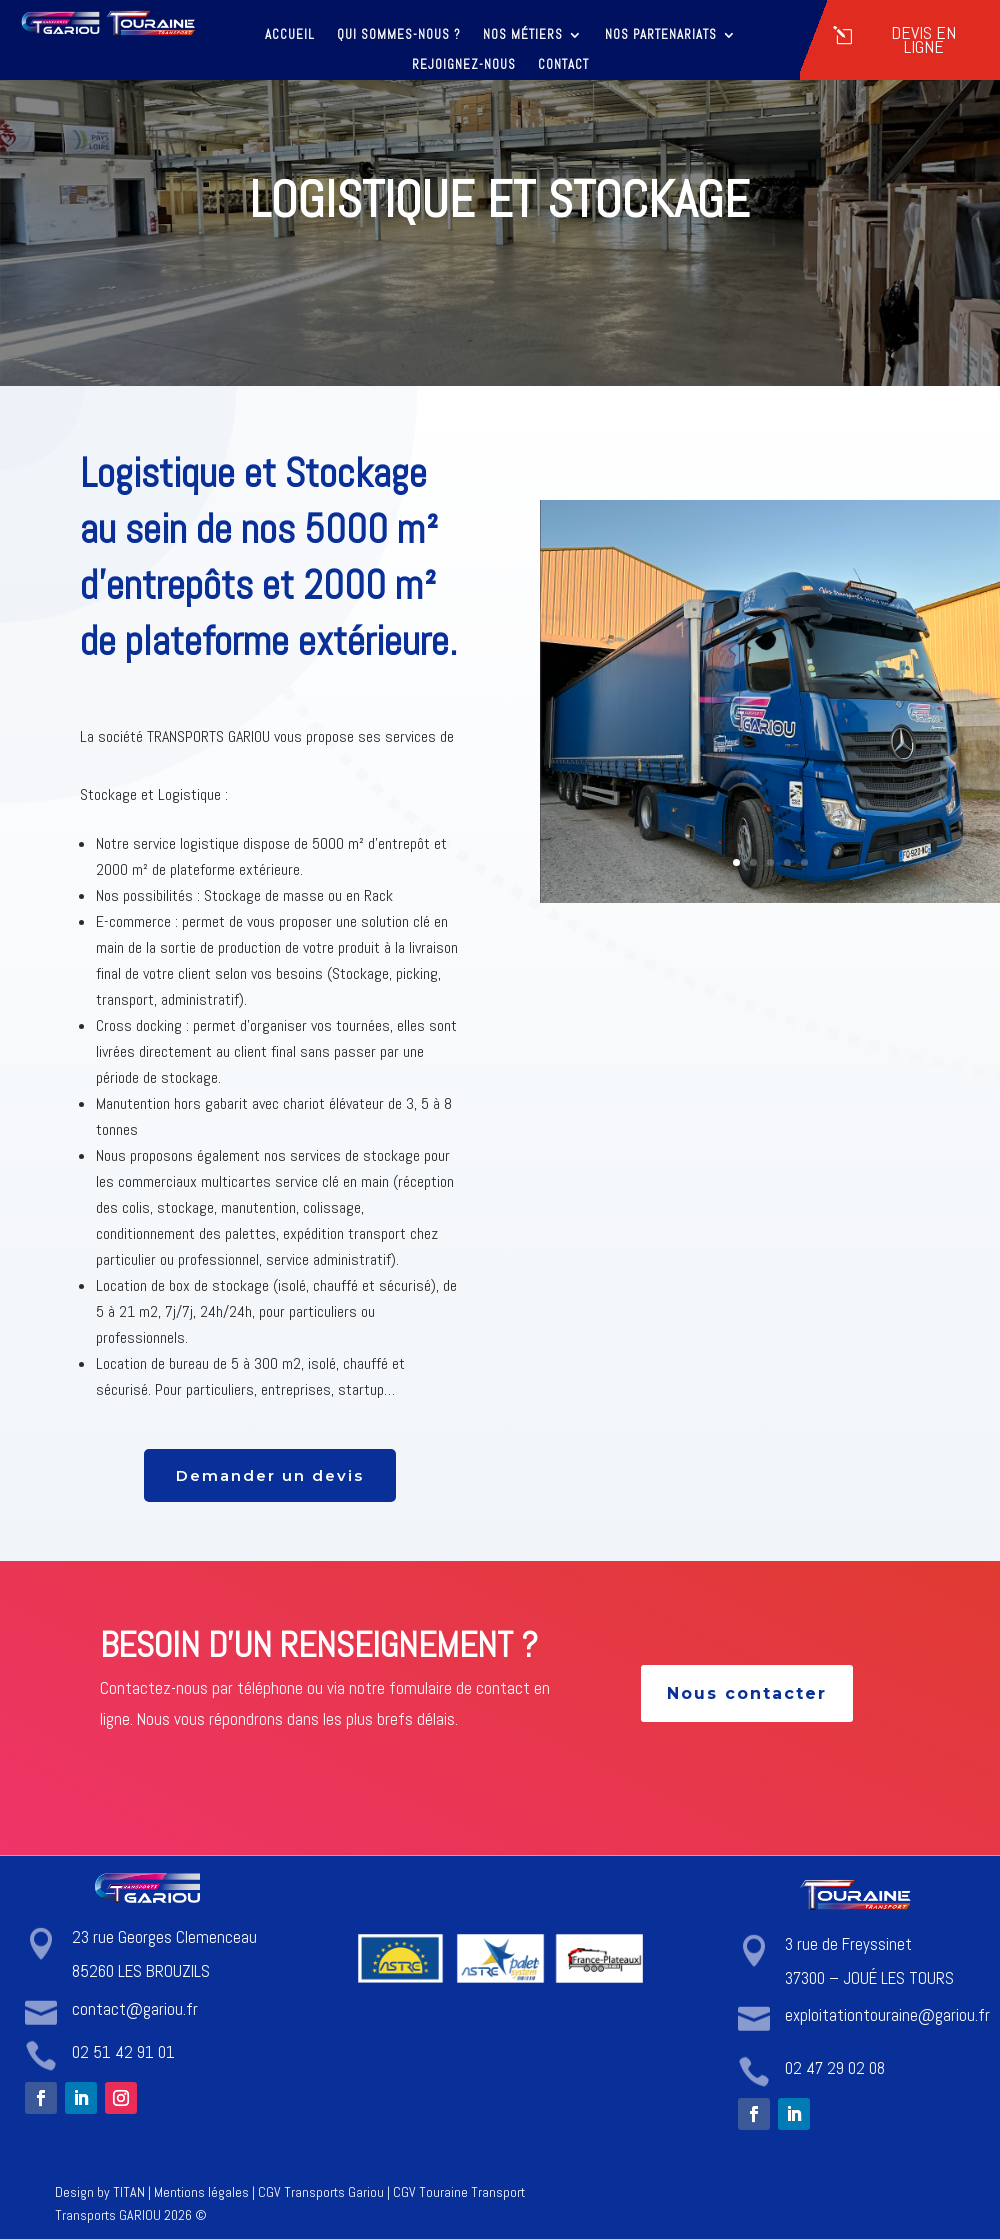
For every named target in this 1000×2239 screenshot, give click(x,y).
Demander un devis (270, 1475)
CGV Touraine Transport (459, 2192)
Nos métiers (523, 35)
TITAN (129, 2192)
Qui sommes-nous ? (399, 35)
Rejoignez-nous (464, 65)
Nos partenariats (661, 35)
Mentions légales (201, 2192)
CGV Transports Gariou (321, 2192)
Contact (563, 65)
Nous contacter (747, 1693)
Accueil (290, 35)
